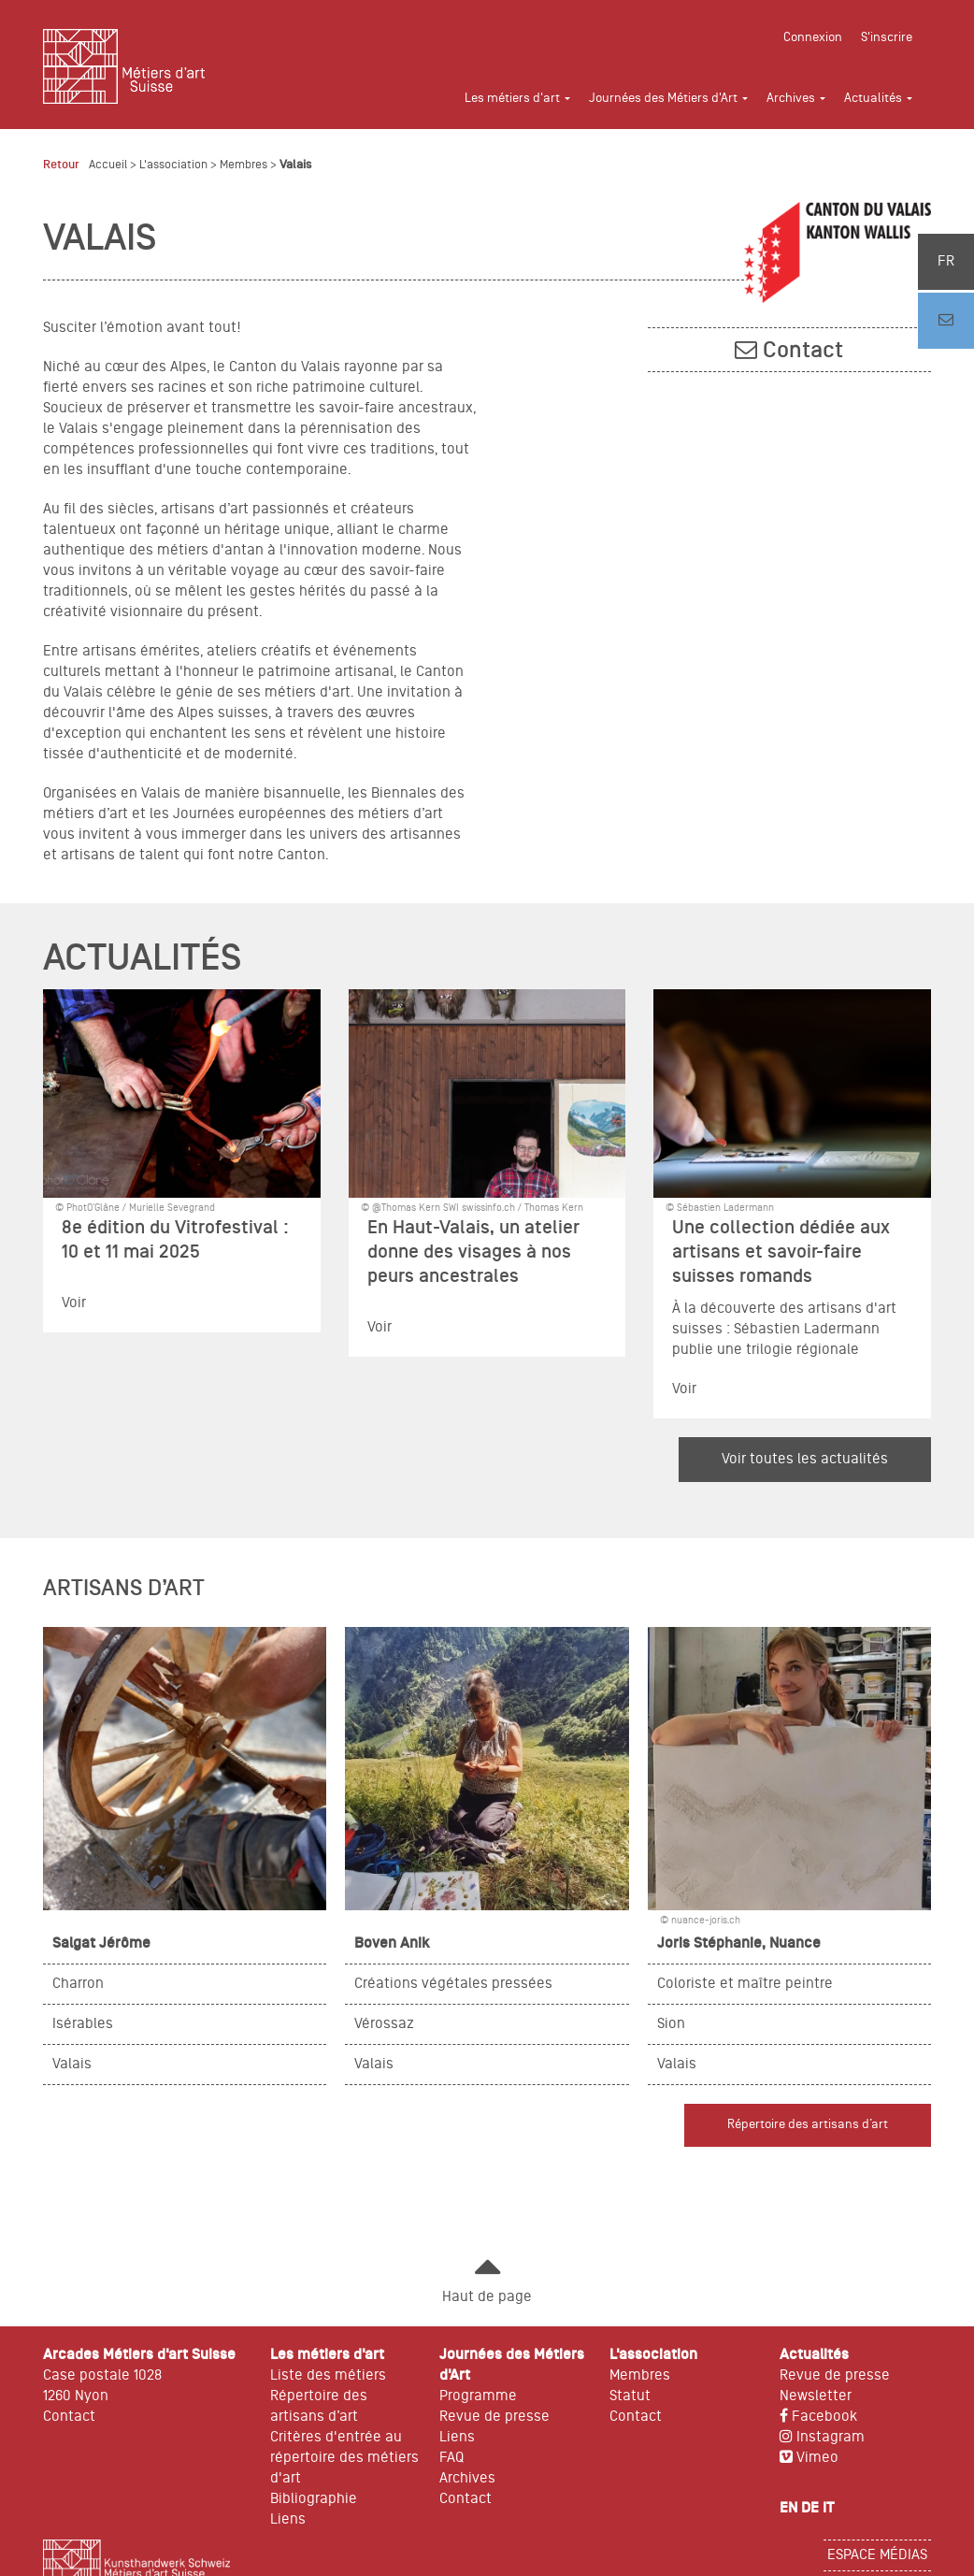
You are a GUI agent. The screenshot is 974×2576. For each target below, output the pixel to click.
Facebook (818, 2417)
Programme (478, 2396)
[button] (527, 99)
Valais (295, 165)
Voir (74, 1303)
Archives (467, 2478)
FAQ (451, 2458)
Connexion (812, 38)
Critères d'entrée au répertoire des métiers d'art (344, 2458)
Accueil (108, 165)
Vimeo (809, 2458)
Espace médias (877, 2555)
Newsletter (816, 2396)
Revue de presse (494, 2417)
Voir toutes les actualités (805, 1459)
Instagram (822, 2437)
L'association (173, 165)
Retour (61, 165)
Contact (803, 351)
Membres (243, 165)
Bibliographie (313, 2499)
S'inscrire (886, 38)
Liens (288, 2519)
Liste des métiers (328, 2375)
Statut (630, 2396)
